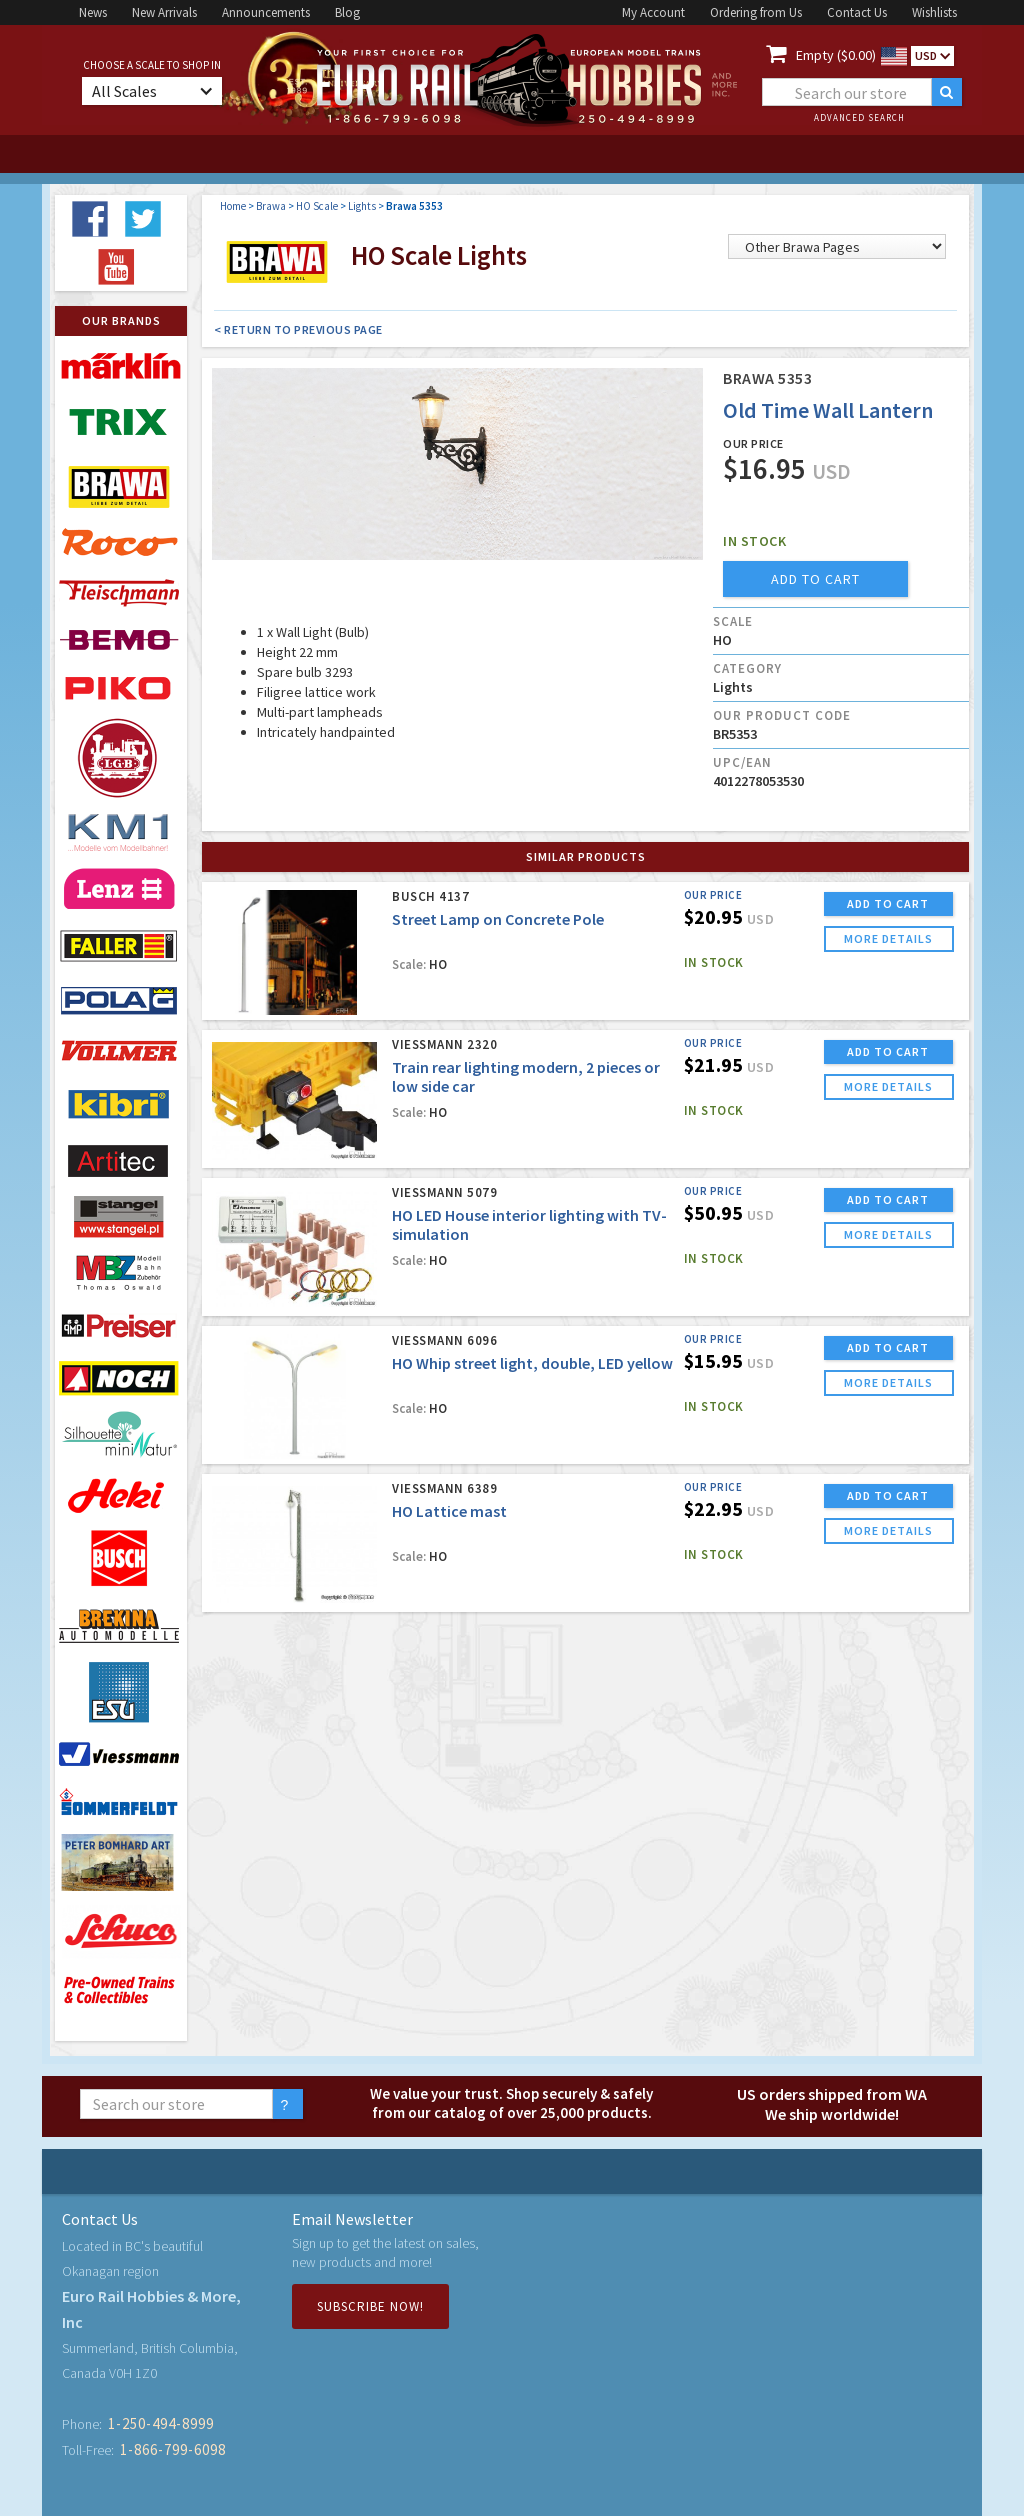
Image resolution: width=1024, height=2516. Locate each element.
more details (888, 938)
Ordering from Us (756, 12)
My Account (653, 12)
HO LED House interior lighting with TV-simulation (529, 1224)
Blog (347, 12)
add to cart (815, 579)
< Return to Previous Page (298, 329)
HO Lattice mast (449, 1511)
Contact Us (857, 12)
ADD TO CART (888, 903)
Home (233, 206)
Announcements (266, 12)
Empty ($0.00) (836, 55)
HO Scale (317, 206)
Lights (362, 206)
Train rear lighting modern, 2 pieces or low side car (526, 1076)
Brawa (271, 206)
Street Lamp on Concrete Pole (498, 919)
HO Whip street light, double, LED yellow (532, 1363)
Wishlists (934, 12)
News (93, 12)
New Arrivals (164, 12)
